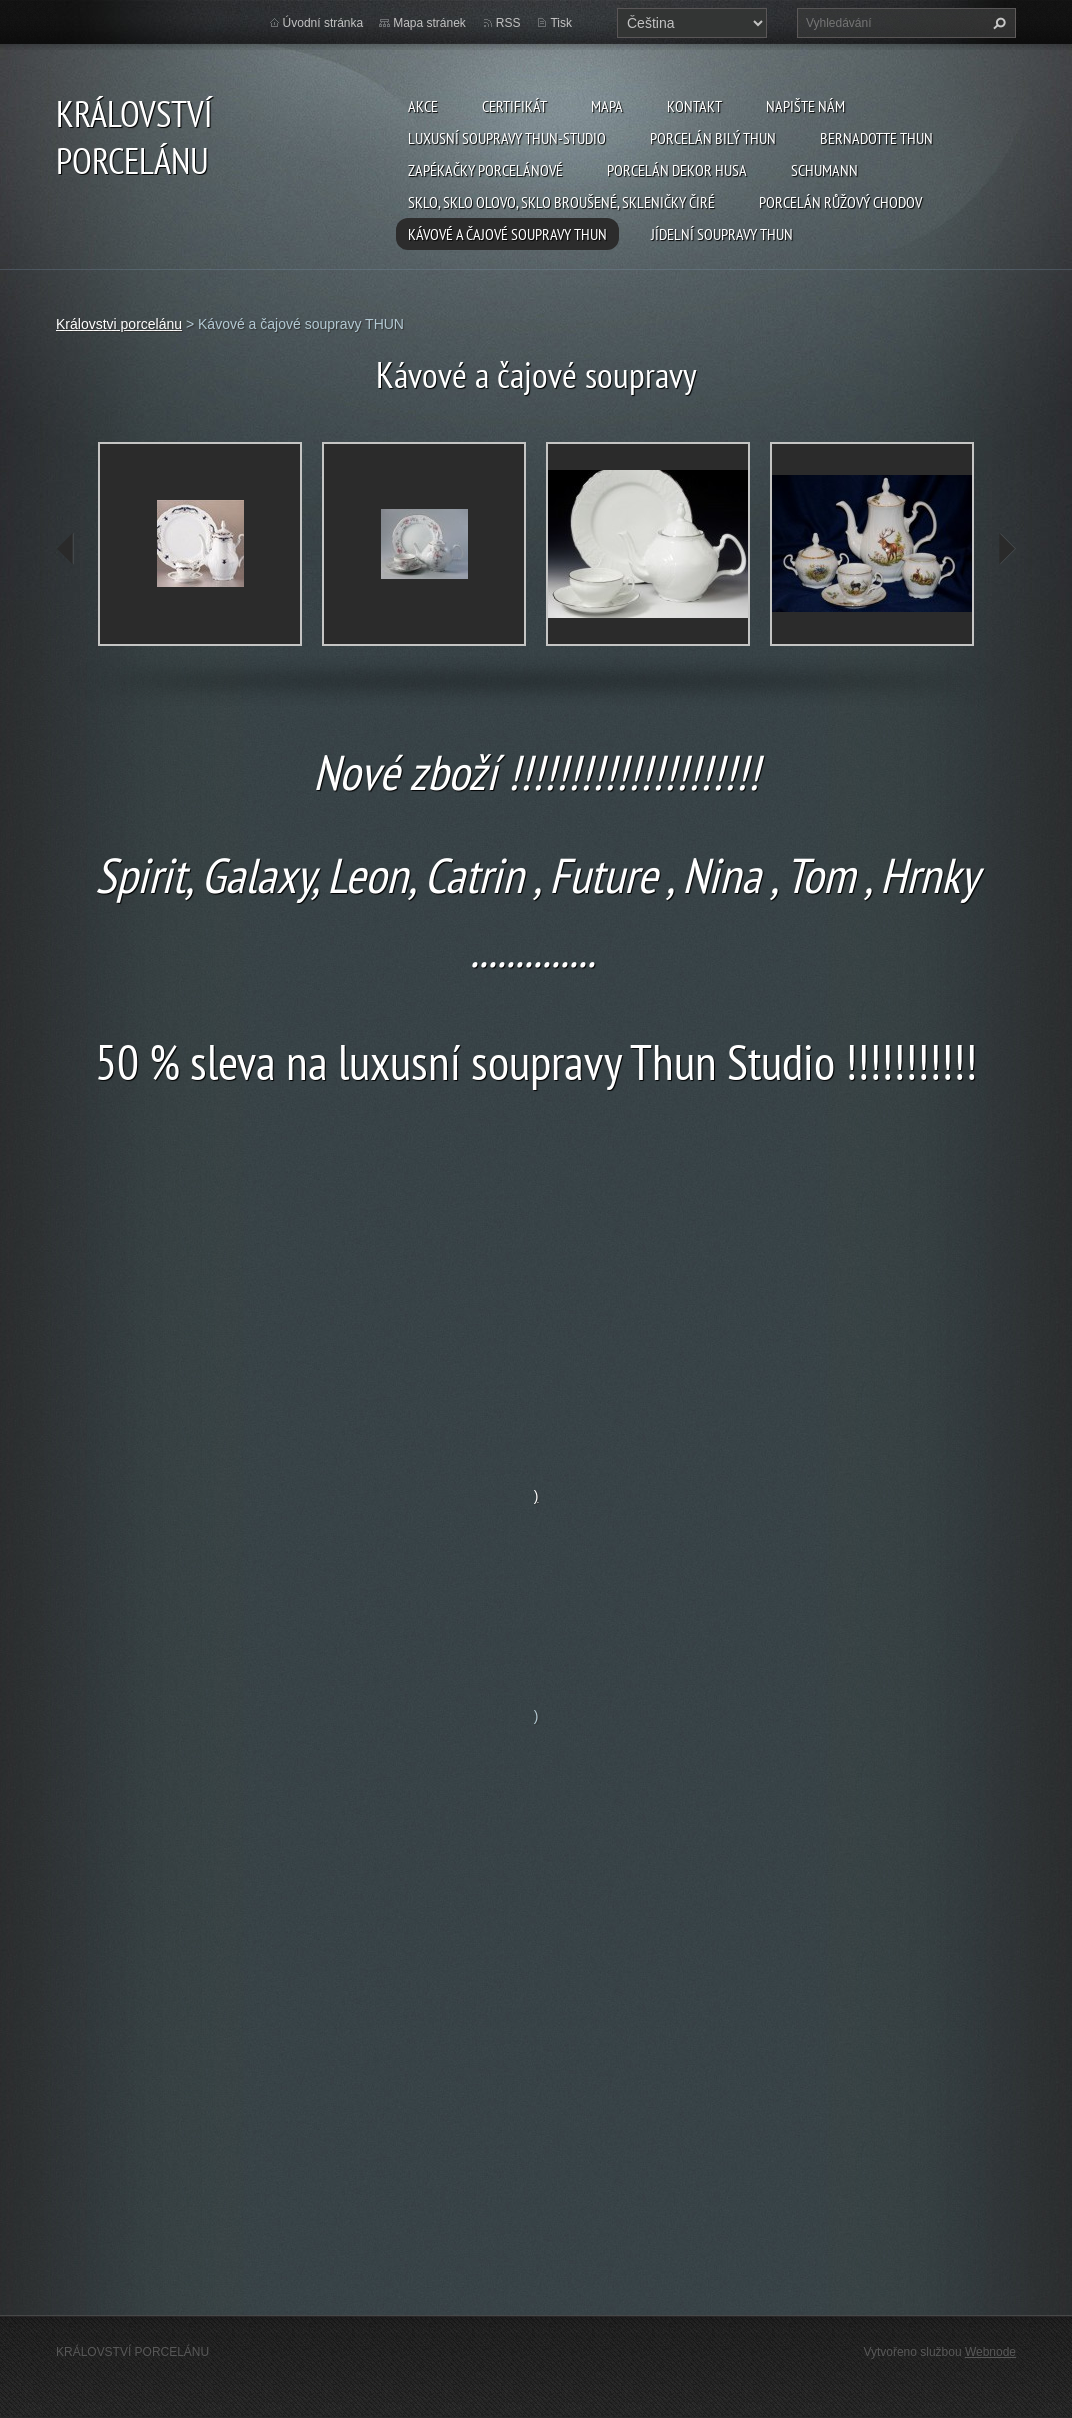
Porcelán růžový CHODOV (840, 202)
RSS (508, 23)
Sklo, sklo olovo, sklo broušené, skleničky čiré (561, 202)
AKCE (423, 106)
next (1006, 549)
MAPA (607, 106)
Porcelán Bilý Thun (713, 138)
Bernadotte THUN (876, 138)
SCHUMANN (824, 170)
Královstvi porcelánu (119, 324)
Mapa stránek (429, 23)
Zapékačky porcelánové (485, 170)
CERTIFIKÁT (514, 106)
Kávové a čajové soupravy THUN (507, 234)
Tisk (561, 23)
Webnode (990, 2352)
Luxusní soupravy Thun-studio (507, 138)
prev (66, 549)
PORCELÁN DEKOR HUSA (677, 170)
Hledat (997, 23)
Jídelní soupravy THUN (722, 234)
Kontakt (694, 106)
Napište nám (805, 106)
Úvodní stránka (323, 23)
